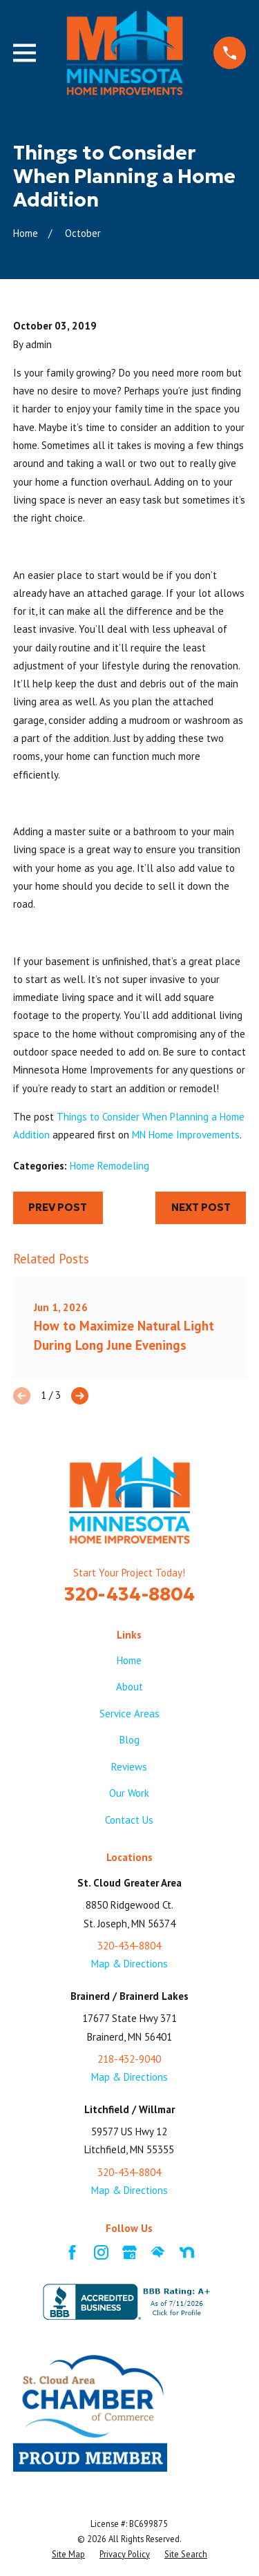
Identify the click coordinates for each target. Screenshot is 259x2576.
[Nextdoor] (187, 2252)
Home (129, 1660)
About (129, 1686)
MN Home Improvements (186, 1134)
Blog (129, 1739)
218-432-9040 (129, 2058)
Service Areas (129, 1713)
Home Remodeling (109, 1165)
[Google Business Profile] (129, 2252)
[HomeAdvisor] (158, 2252)
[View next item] (79, 1395)
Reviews (129, 1766)
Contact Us (129, 1819)
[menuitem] (68, 2554)
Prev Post (57, 1207)
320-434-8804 (129, 1594)
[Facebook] (72, 2252)
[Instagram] (101, 2252)
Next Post (201, 1207)
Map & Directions (129, 1963)
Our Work (129, 1793)
